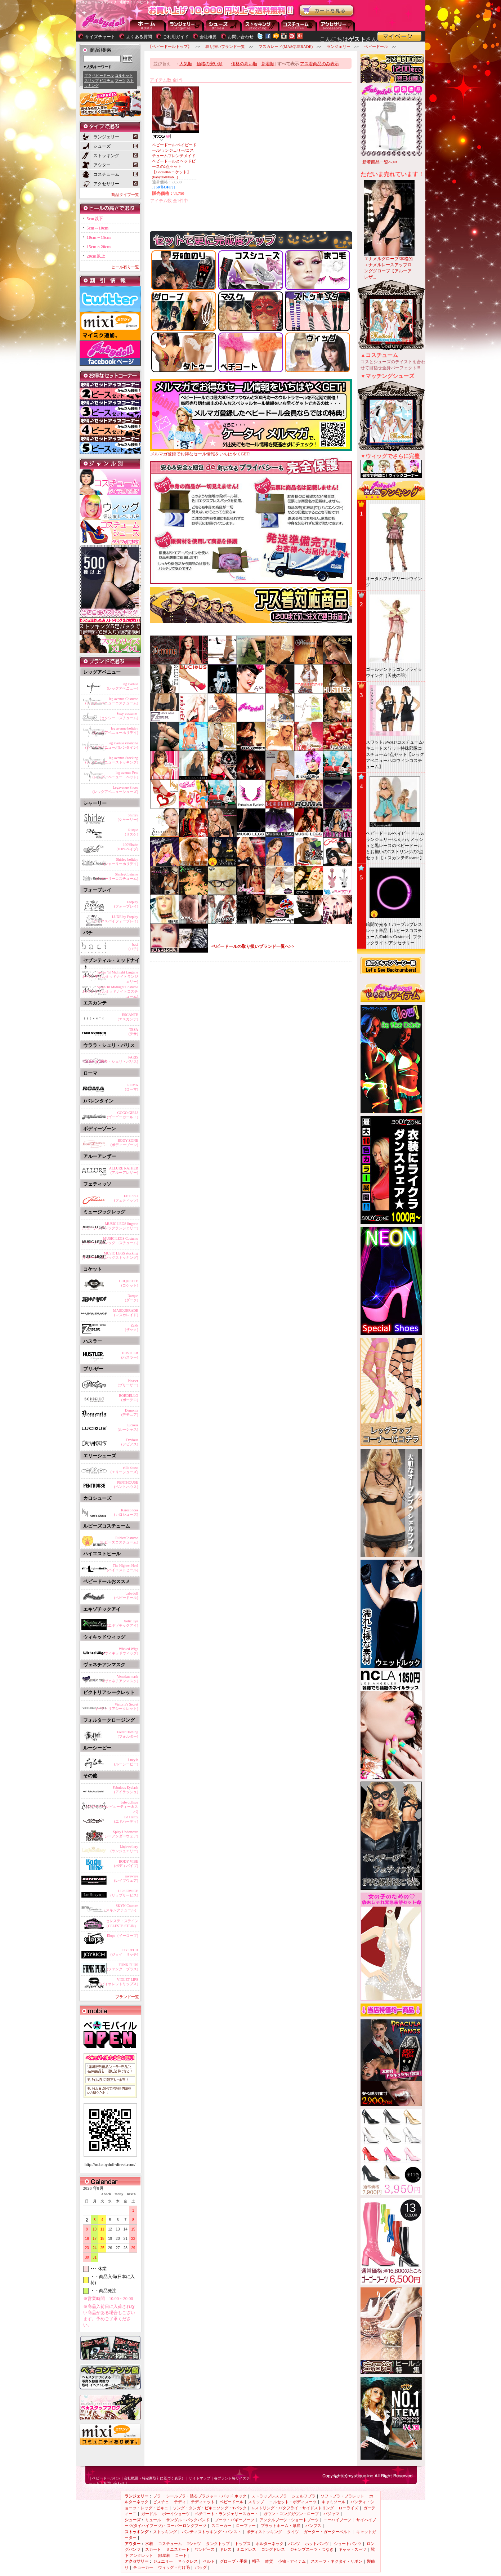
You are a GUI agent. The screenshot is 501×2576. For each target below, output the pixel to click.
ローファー (246, 2525)
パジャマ (331, 2514)
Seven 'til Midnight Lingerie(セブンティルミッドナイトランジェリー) (110, 975)
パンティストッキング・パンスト (211, 2532)
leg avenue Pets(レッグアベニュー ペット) (115, 775)
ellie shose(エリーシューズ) (124, 1470)
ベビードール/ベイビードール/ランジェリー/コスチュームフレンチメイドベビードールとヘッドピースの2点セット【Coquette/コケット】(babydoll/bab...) (174, 161)
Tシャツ (194, 2543)
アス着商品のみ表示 (319, 63)
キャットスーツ (352, 2549)
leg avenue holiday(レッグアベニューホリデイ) (115, 730)
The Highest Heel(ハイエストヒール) (122, 1568)
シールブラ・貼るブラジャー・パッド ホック (206, 2496)
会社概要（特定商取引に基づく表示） (154, 2478)
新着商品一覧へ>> (380, 162)
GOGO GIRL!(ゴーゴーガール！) (122, 1115)
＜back (105, 2194)
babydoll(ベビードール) (126, 1595)
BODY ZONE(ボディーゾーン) (124, 1142)
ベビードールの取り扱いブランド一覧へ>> (252, 946)
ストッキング (261, 25)
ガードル (149, 2514)
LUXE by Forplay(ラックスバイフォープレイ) (115, 919)
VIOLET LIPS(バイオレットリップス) (119, 1982)
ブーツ (120, 81)
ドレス (226, 2549)
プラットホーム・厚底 (280, 2525)
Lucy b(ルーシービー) (126, 1762)
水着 (149, 2543)
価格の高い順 (244, 63)
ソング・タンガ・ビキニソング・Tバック (210, 2508)
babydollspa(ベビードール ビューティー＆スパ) (112, 1805)
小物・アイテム (292, 2561)
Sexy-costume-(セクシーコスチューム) (119, 716)
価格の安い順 (210, 63)
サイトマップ (199, 2478)
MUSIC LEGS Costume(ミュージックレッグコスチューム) (110, 1240)
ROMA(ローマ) (131, 1087)
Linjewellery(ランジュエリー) (124, 1849)
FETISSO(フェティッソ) (126, 1198)
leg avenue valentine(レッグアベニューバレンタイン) (111, 745)
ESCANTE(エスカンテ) (128, 1017)
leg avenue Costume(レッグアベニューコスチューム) (111, 701)
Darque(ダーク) (131, 1298)
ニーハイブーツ (337, 2520)
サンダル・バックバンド (188, 2520)
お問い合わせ (241, 36)
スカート (153, 2549)
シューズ (224, 25)
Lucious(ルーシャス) (128, 1427)
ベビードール (103, 75)
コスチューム (170, 2543)
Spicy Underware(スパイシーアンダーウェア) (115, 1834)
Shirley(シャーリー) (128, 817)
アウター (299, 25)
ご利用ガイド (176, 36)
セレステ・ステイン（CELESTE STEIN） (121, 1923)
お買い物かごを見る (326, 11)
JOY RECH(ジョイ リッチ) (124, 1952)
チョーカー (143, 2567)
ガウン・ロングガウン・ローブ (291, 2514)
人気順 (185, 63)
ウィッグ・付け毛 (174, 2567)
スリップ (91, 81)
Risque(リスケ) (131, 832)
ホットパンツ (317, 2543)
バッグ (201, 2567)
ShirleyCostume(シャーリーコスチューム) (117, 876)
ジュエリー (163, 2561)
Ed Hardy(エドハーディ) (126, 1819)
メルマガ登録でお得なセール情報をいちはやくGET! (251, 451)
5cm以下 (95, 218)
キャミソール (333, 2502)
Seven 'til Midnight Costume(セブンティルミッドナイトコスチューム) (110, 990)
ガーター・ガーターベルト (327, 2532)
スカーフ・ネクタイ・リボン (336, 2561)
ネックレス (188, 2561)
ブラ (87, 75)
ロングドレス (273, 2549)
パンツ (294, 2543)
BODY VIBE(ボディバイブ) (126, 1863)
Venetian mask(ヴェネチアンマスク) (120, 1679)
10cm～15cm (99, 237)
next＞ (130, 2194)
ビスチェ (106, 81)
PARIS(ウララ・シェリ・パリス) (117, 1059)
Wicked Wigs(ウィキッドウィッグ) (120, 1651)
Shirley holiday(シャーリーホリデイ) (120, 861)
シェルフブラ (304, 2496)
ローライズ (348, 2508)
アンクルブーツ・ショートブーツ (289, 2520)
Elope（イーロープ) (122, 1936)
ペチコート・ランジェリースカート (226, 2514)
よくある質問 (139, 36)
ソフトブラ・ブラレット (342, 2496)
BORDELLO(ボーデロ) (128, 1398)
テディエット (203, 2502)
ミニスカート (178, 2549)
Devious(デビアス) (129, 1442)
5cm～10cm (98, 228)
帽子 (256, 2561)
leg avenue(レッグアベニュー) (122, 686)
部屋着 (164, 2555)
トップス (243, 2543)
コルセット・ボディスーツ (293, 2502)
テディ (180, 2502)
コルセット (124, 75)
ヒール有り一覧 (125, 267)
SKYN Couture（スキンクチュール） (120, 1908)
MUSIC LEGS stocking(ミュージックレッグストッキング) (110, 1255)
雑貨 (269, 2561)
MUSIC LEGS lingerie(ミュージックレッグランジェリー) (110, 1226)
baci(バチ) (133, 946)
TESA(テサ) (133, 1032)
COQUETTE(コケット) (128, 1283)
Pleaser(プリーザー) (128, 1383)
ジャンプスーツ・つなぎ (312, 2549)
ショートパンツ (348, 2543)
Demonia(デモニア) (129, 1412)
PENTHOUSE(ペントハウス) (126, 1484)
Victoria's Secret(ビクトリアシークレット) (117, 1706)
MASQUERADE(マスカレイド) (125, 1313)
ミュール (153, 2520)
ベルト (209, 2561)
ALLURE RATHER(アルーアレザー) (123, 1170)
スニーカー (221, 2525)
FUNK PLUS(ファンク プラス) (122, 1967)
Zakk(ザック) (131, 1327)
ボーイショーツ (176, 2514)
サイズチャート (100, 36)
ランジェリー (186, 25)
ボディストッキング (264, 2532)
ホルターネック (269, 2543)
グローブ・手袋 (233, 2561)
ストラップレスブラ (269, 2496)
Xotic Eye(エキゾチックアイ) (122, 1623)
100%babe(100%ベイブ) (127, 847)
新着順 (267, 63)
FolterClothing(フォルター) (127, 1734)
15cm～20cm (99, 246)
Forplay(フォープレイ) (126, 904)
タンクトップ (218, 2543)
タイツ (293, 2532)
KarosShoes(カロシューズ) (126, 1512)
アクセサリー (337, 25)
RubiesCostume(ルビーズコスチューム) (119, 1540)
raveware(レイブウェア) (126, 1878)
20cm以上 (96, 256)
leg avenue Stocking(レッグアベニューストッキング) (111, 760)
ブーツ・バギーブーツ (234, 2520)
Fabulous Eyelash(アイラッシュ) (125, 1790)
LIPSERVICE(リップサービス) (124, 1893)
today (117, 2194)
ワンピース (205, 2549)
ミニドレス (246, 2549)
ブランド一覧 (127, 1997)
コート (181, 2555)
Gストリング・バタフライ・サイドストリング (293, 2508)
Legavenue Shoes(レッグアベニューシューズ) (115, 789)
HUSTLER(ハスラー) (129, 1355)
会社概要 (208, 36)
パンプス (313, 2525)
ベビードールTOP (106, 2478)
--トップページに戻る (148, 25)
